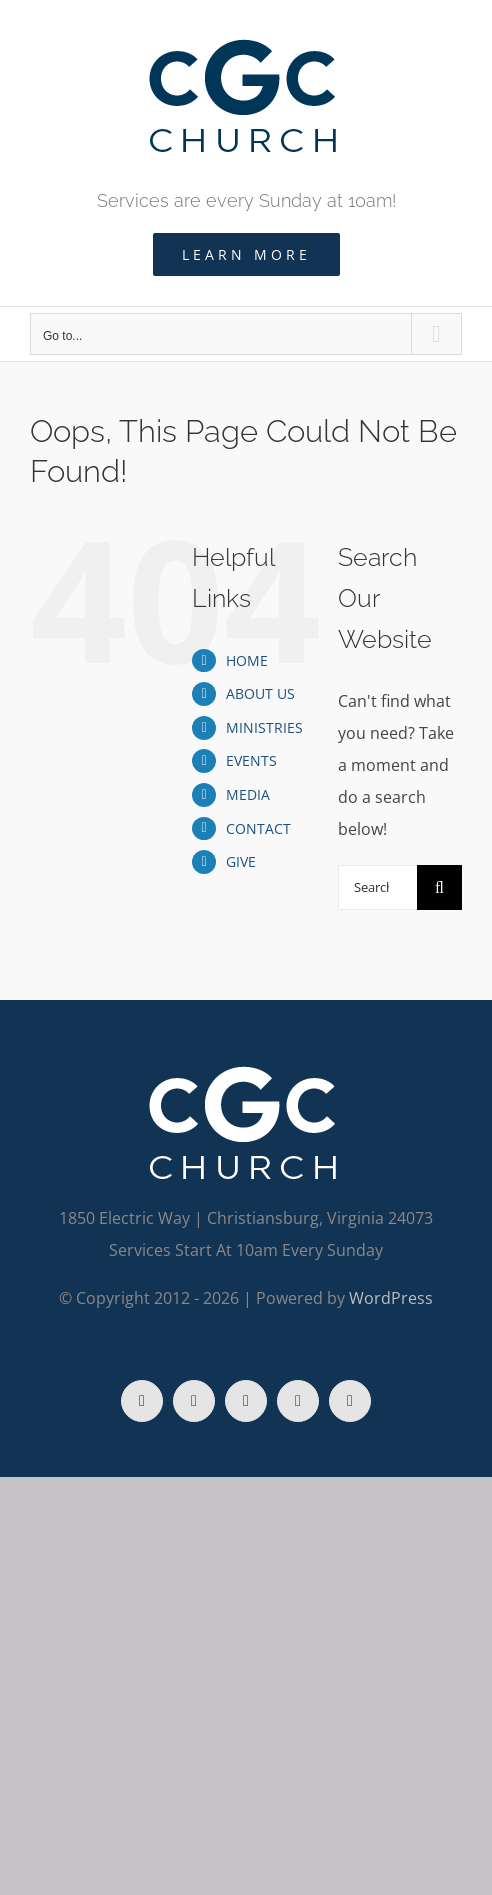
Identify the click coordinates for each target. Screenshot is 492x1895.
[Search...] (377, 887)
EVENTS (251, 760)
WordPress (391, 1298)
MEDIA (248, 794)
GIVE (241, 861)
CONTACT (258, 828)
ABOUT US (260, 693)
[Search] (439, 887)
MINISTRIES (264, 727)
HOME (247, 660)
